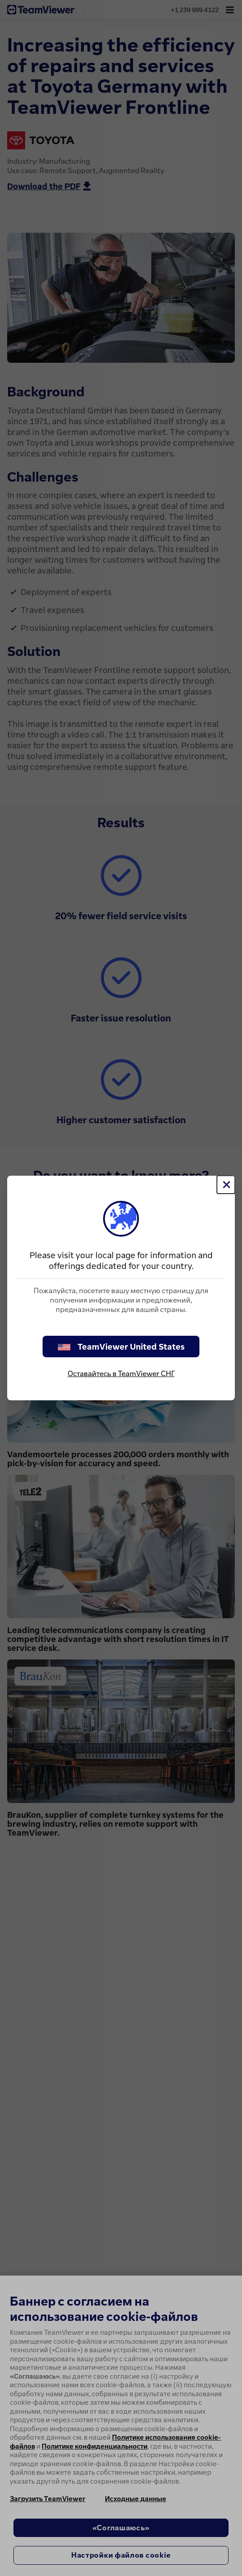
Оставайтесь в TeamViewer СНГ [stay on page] (121, 1373)
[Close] (226, 1185)
